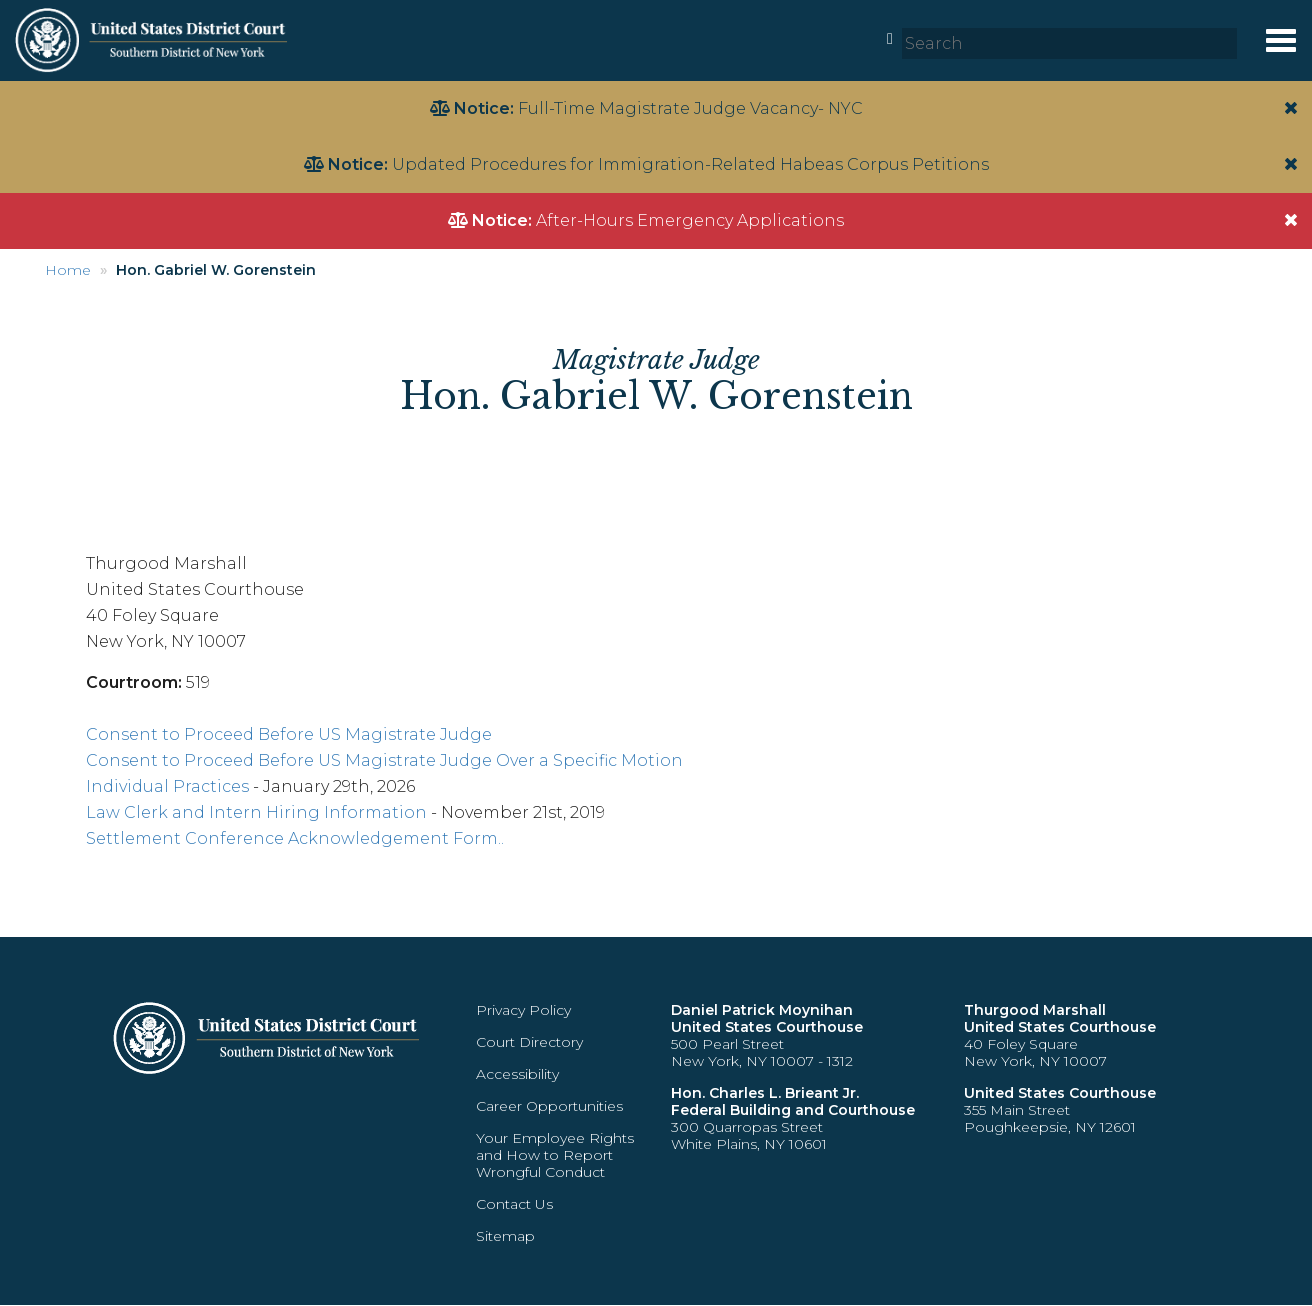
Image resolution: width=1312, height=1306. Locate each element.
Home (68, 270)
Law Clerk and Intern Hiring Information (256, 812)
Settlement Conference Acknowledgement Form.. (295, 838)
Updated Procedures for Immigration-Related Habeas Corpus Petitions (690, 164)
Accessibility (517, 1074)
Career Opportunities (549, 1106)
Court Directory (529, 1042)
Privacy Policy (523, 1010)
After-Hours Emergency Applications (690, 220)
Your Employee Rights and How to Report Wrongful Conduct (555, 1155)
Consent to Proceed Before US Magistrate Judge (289, 734)
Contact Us (514, 1204)
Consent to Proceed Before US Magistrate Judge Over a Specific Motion (384, 760)
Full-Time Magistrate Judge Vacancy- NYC (690, 108)
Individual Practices (167, 786)
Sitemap (505, 1236)
